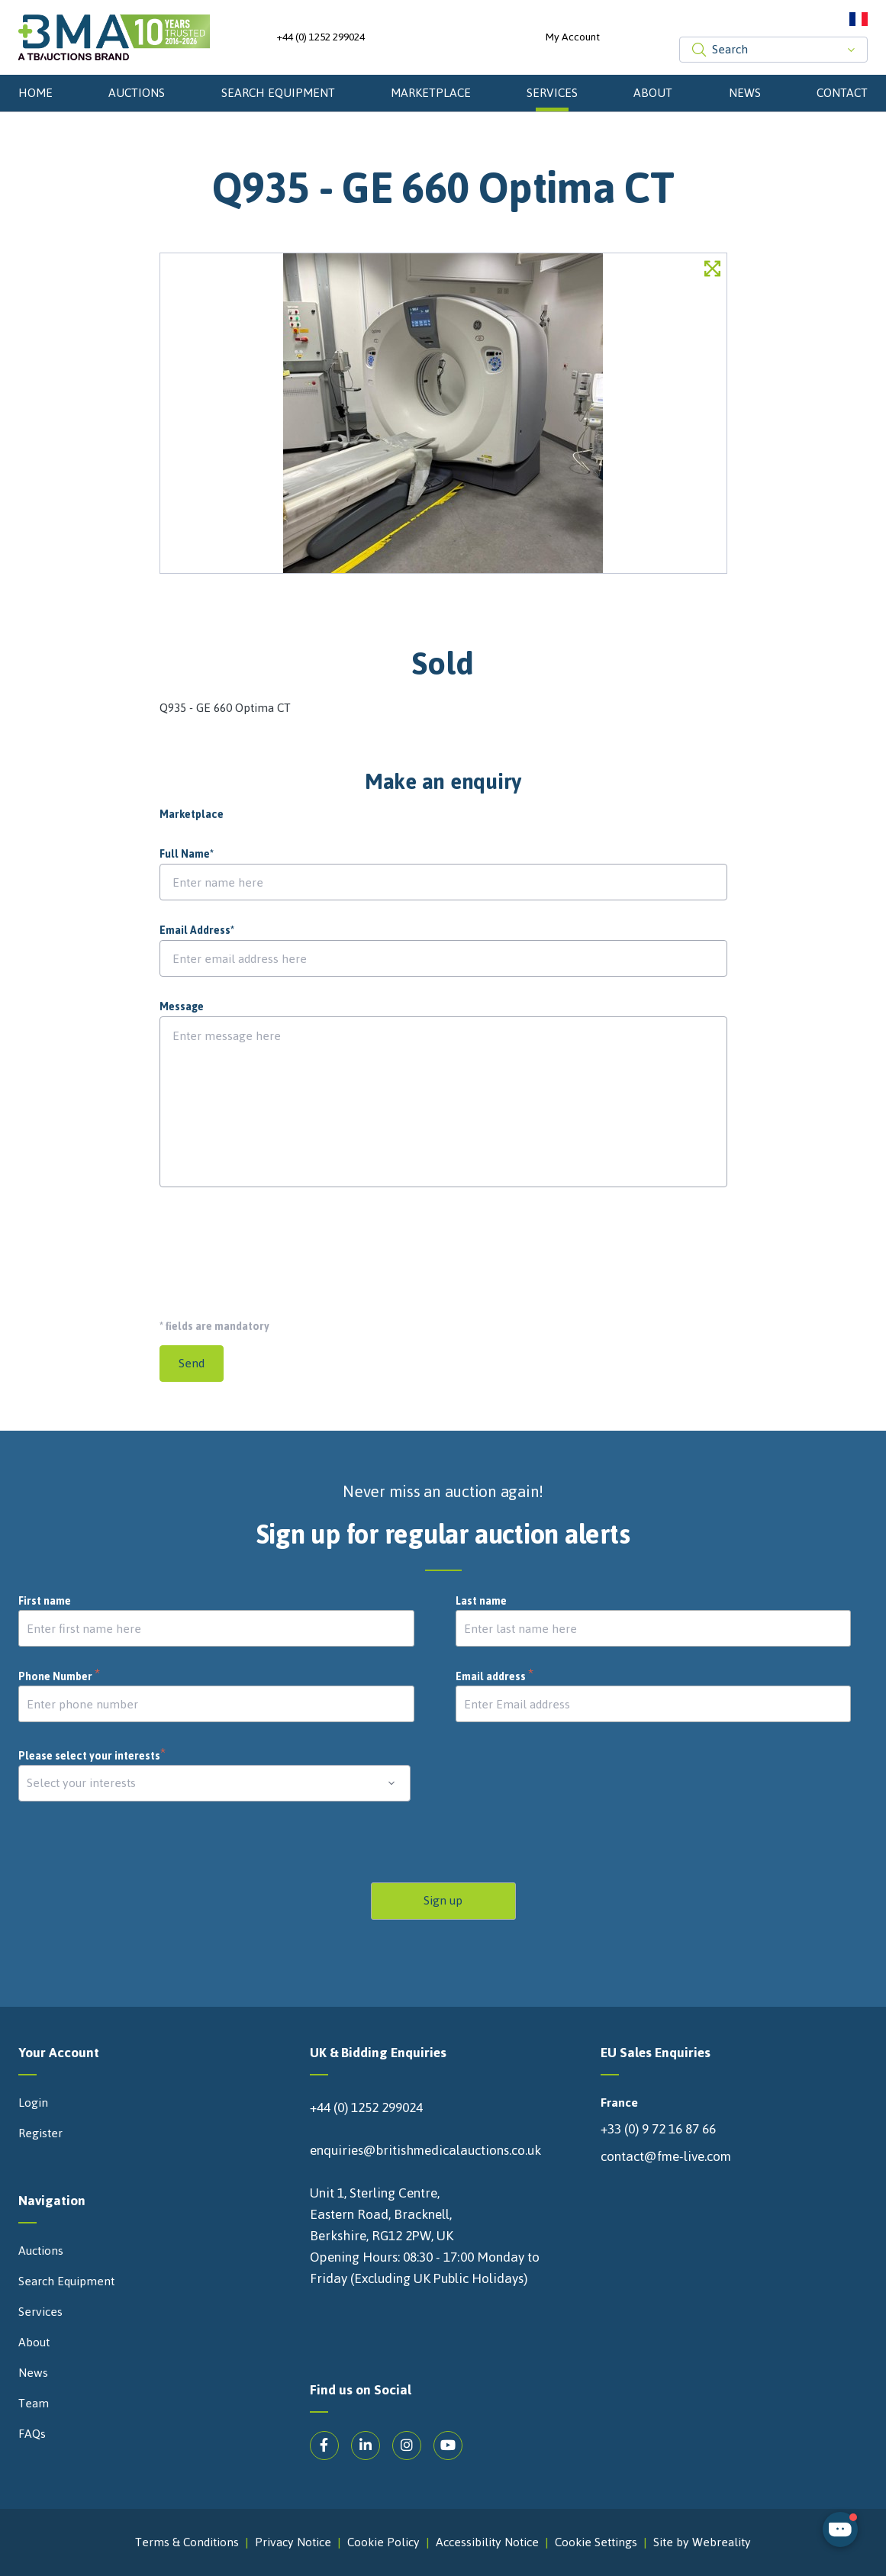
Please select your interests (92, 1756)
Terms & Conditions (187, 2542)
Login (33, 2103)
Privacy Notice (293, 2542)
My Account (573, 37)
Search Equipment (278, 93)
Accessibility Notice (487, 2542)
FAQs (32, 2434)
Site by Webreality (702, 2542)
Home (35, 93)
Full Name (186, 854)
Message (181, 1007)
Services (552, 93)
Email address (495, 1677)
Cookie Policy (383, 2542)
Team (33, 2403)
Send (192, 1363)
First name (44, 1602)
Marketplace (431, 93)
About (652, 93)
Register (40, 2133)
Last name (481, 1602)
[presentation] (275, 1247)
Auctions (136, 93)
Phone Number (59, 1677)
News (745, 93)
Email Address (196, 931)
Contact (842, 93)
